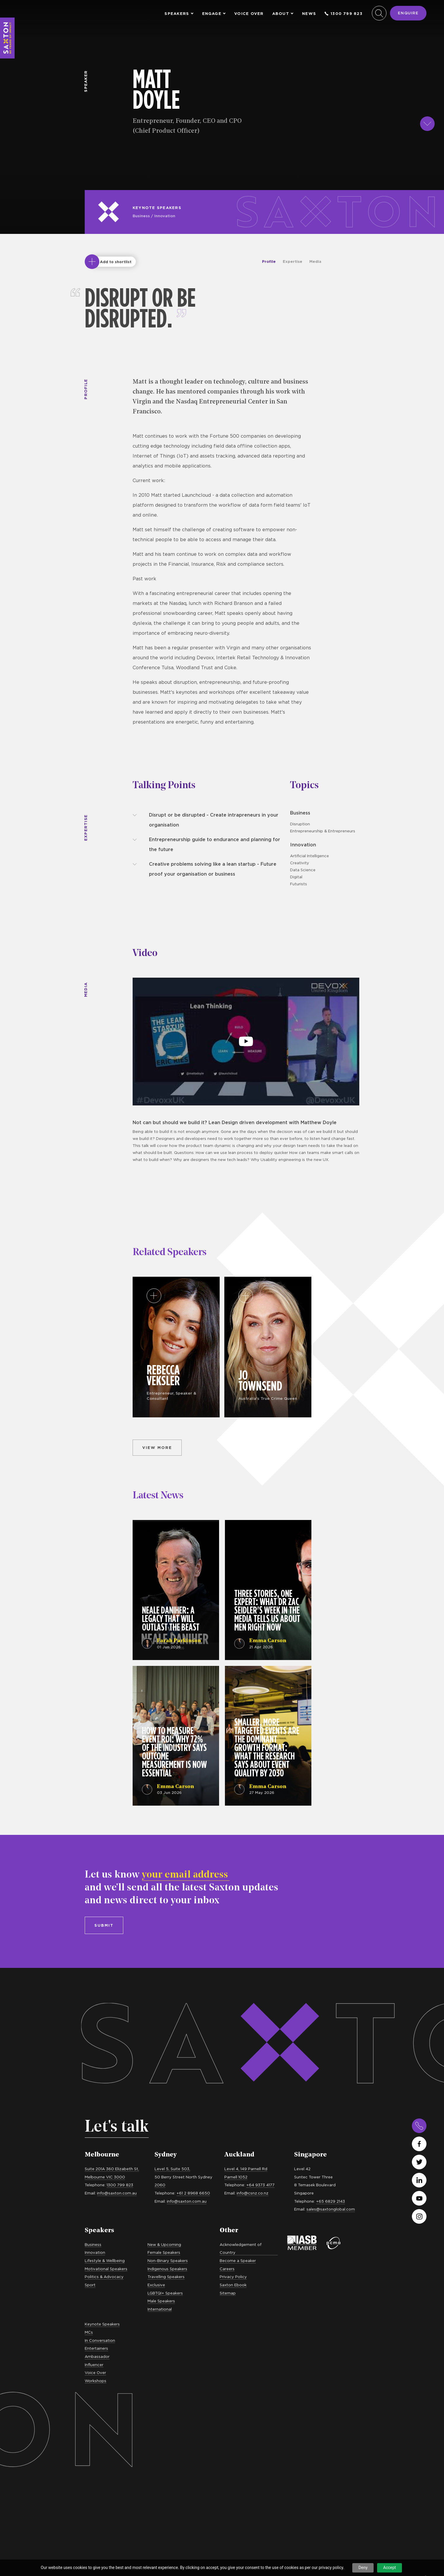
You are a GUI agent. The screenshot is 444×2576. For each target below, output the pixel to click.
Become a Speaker (238, 2260)
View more (157, 1447)
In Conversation (100, 2340)
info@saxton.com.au (117, 2193)
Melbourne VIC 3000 (105, 2177)
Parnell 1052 (235, 2177)
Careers (227, 2269)
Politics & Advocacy (104, 2277)
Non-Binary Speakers (168, 2260)
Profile (269, 261)
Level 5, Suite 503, (172, 2169)
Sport (90, 2285)
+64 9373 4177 (260, 2185)
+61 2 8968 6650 (193, 2193)
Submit (104, 1925)
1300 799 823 (344, 13)
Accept (389, 2567)
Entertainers (96, 2348)
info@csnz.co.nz (252, 2193)
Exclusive (156, 2285)
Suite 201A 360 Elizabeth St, (112, 2169)
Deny (362, 2567)
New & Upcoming (164, 2244)
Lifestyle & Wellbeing (105, 2260)
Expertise (292, 261)
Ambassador (97, 2356)
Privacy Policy (233, 2277)
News (309, 13)
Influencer (94, 2365)
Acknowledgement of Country (240, 2248)
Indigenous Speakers (167, 2269)
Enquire (408, 13)
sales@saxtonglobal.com (330, 2209)
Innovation (164, 216)
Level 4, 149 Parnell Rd (245, 2169)
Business (141, 216)
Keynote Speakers (157, 208)
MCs (89, 2332)
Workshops (95, 2381)
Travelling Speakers (166, 2277)
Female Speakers (164, 2252)
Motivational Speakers (106, 2269)
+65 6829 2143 (330, 2201)
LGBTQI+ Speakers (165, 2293)
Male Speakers (161, 2301)
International (160, 2309)
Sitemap (228, 2293)
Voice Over (248, 13)
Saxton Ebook (233, 2285)
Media (315, 261)
